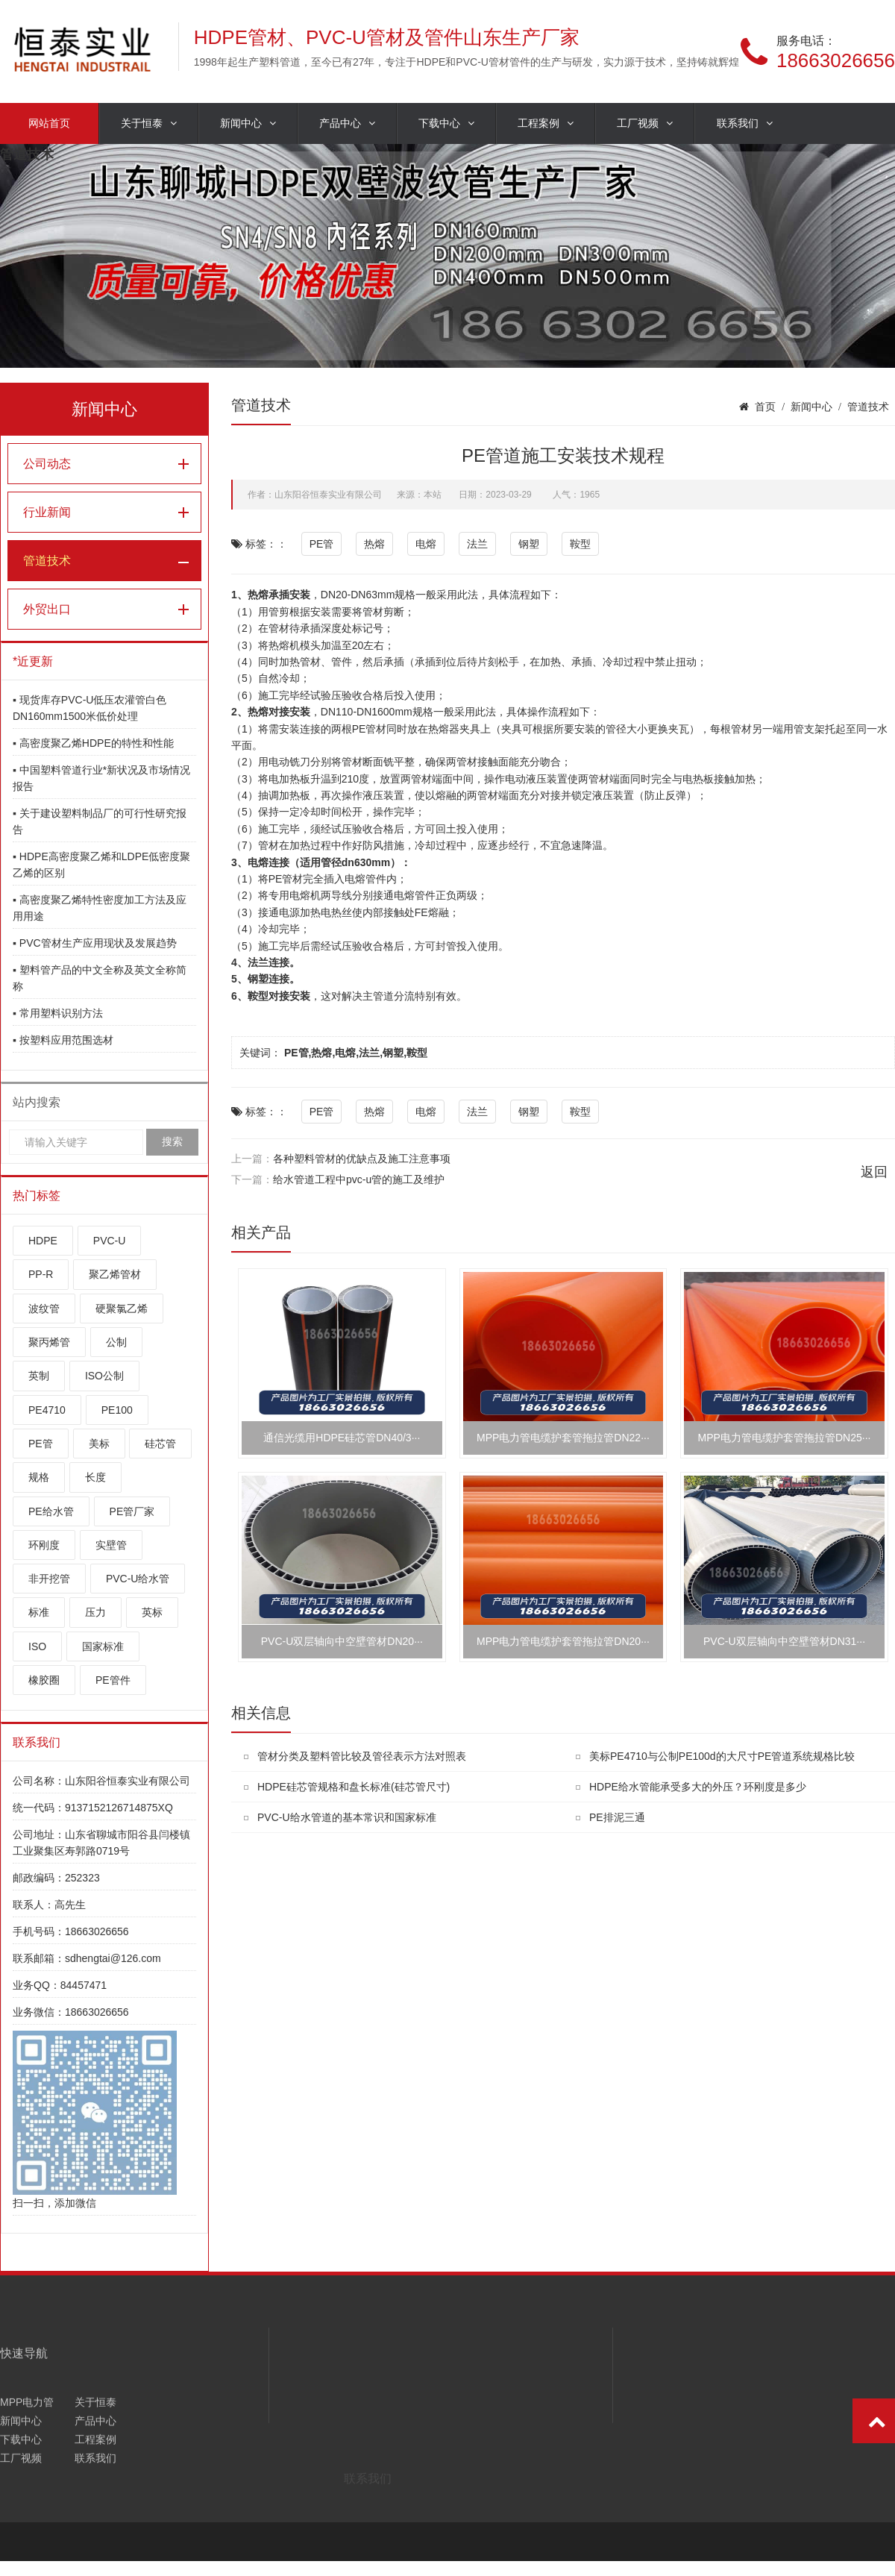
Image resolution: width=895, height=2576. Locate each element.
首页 (765, 406)
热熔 (374, 544)
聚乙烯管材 (115, 1274)
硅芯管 (160, 1444)
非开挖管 (49, 1579)
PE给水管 (51, 1511)
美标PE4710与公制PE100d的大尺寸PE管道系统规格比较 (722, 1756)
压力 (95, 1612)
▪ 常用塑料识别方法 (58, 1013)
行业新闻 (47, 512)
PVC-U (109, 1241)
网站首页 (49, 123)
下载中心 (446, 123)
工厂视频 (645, 123)
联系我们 (745, 123)
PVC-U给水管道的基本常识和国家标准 (346, 1817)
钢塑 (528, 544)
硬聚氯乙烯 (121, 1308)
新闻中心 (248, 123)
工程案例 (546, 123)
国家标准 (103, 1646)
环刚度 (44, 1545)
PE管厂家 (132, 1511)
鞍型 (580, 544)
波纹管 (44, 1308)
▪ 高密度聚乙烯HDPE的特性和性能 (93, 743)
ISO (37, 1646)
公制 (116, 1342)
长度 (95, 1477)
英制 (38, 1376)
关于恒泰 (149, 123)
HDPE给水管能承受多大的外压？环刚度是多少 (697, 1787)
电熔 (425, 544)
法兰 (477, 544)
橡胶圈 (44, 1680)
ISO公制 (104, 1376)
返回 (874, 1172)
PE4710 (47, 1410)
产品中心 (347, 123)
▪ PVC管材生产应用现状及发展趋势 (95, 943)
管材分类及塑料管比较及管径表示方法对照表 (361, 1756)
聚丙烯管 (49, 1342)
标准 (38, 1612)
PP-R (40, 1274)
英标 (152, 1612)
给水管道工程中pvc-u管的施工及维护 (359, 1179)
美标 (99, 1444)
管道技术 (47, 560)
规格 (38, 1477)
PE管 (40, 1444)
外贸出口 (47, 609)
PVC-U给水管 (138, 1579)
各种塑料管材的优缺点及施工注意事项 (361, 1159)
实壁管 (111, 1545)
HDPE (42, 1241)
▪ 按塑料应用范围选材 (63, 1040)
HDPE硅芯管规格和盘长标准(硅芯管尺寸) (353, 1787)
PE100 (117, 1410)
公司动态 (47, 463)
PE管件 (113, 1680)
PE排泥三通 (617, 1817)
